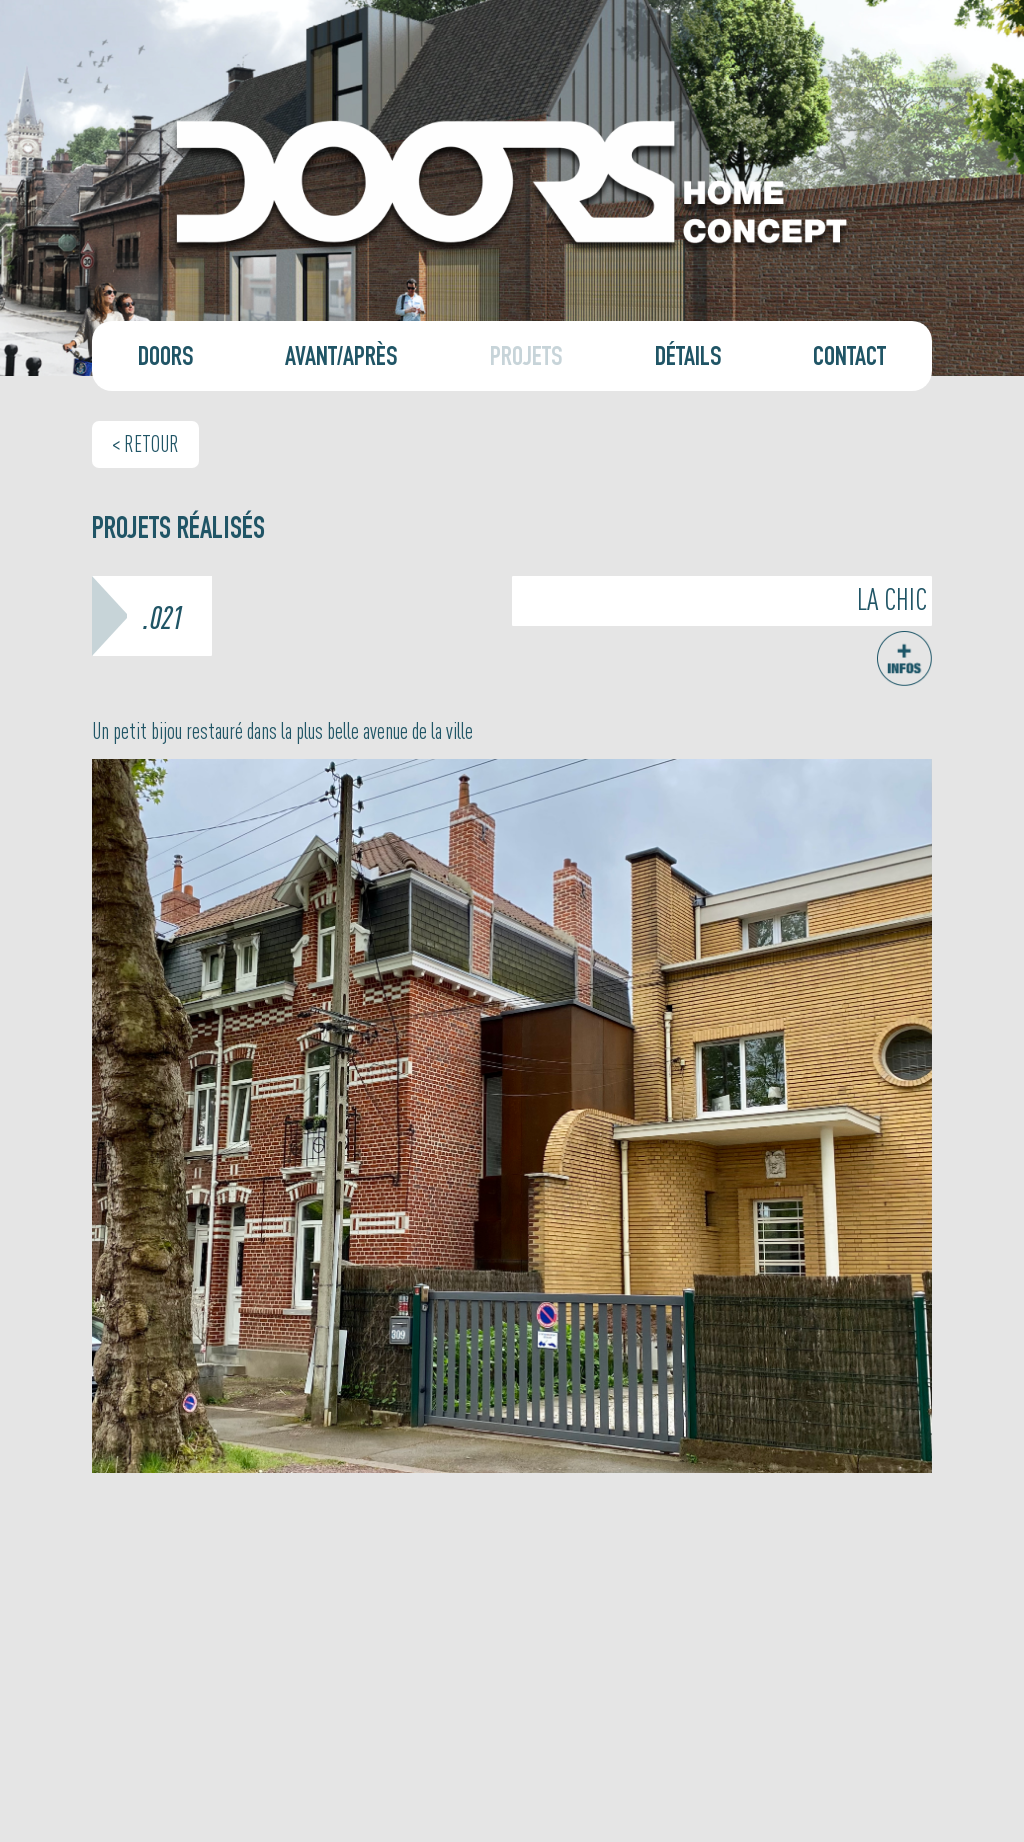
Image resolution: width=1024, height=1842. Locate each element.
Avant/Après (341, 360)
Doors (166, 360)
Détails (688, 360)
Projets (526, 360)
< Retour (145, 443)
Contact (849, 360)
